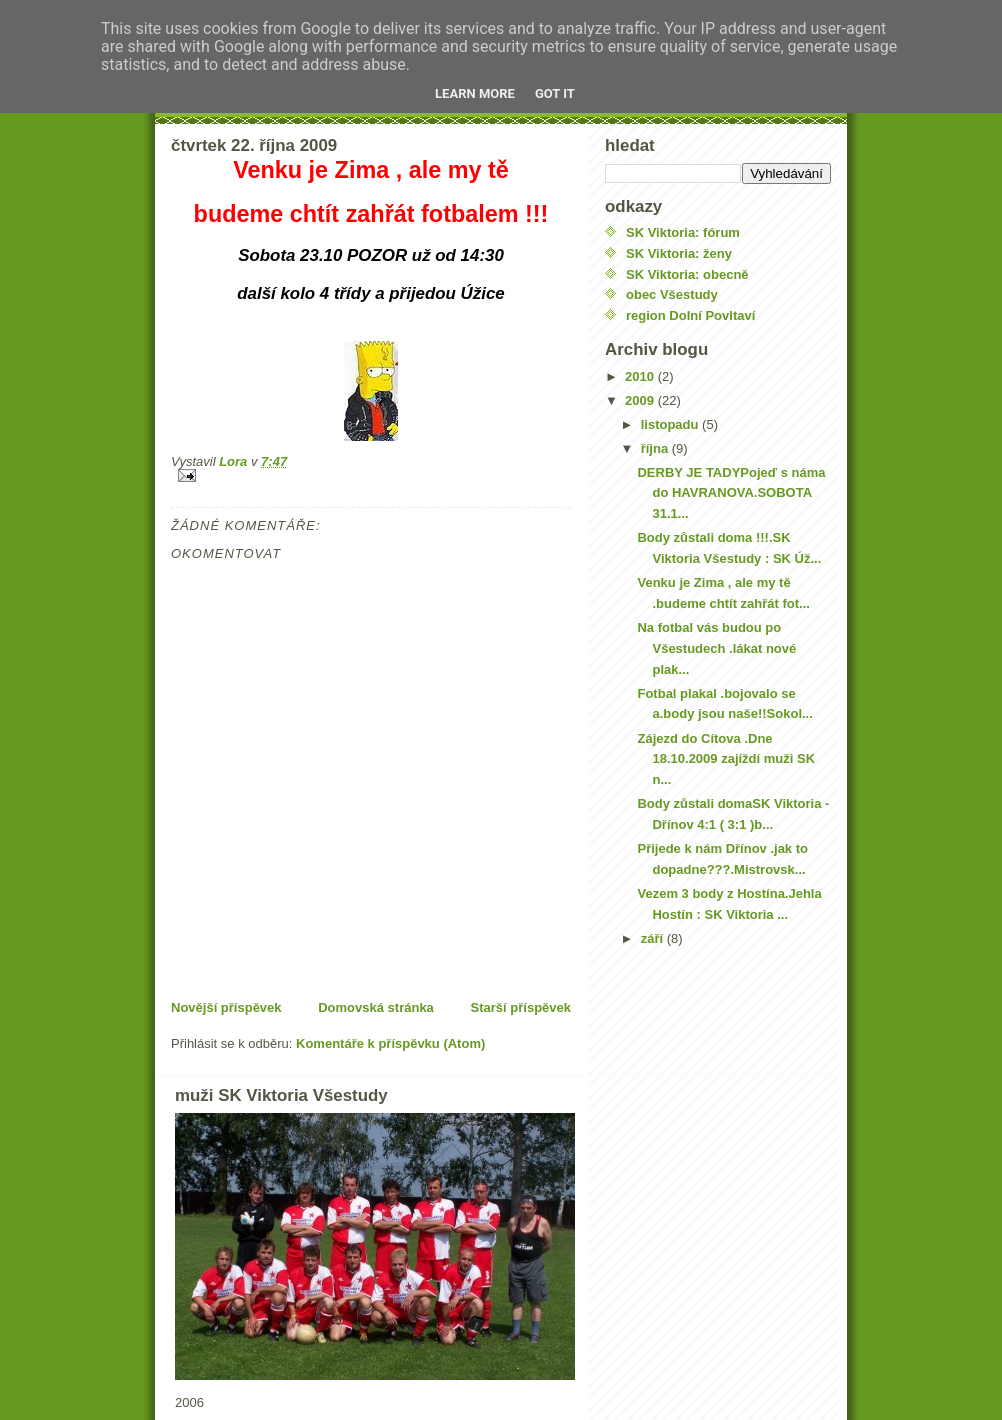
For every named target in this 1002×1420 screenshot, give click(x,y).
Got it (555, 93)
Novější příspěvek (226, 1007)
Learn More (475, 93)
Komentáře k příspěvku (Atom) (390, 1043)
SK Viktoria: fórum (683, 232)
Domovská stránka (376, 1007)
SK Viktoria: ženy (679, 253)
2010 (641, 376)
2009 (641, 400)
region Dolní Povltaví (690, 315)
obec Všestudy (672, 294)
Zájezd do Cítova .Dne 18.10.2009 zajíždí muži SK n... (726, 759)
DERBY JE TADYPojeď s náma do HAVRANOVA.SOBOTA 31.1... (731, 493)
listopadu (671, 424)
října (656, 448)
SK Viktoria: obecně (687, 274)
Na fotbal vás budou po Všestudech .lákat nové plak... (716, 648)
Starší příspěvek (521, 1007)
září (654, 938)
